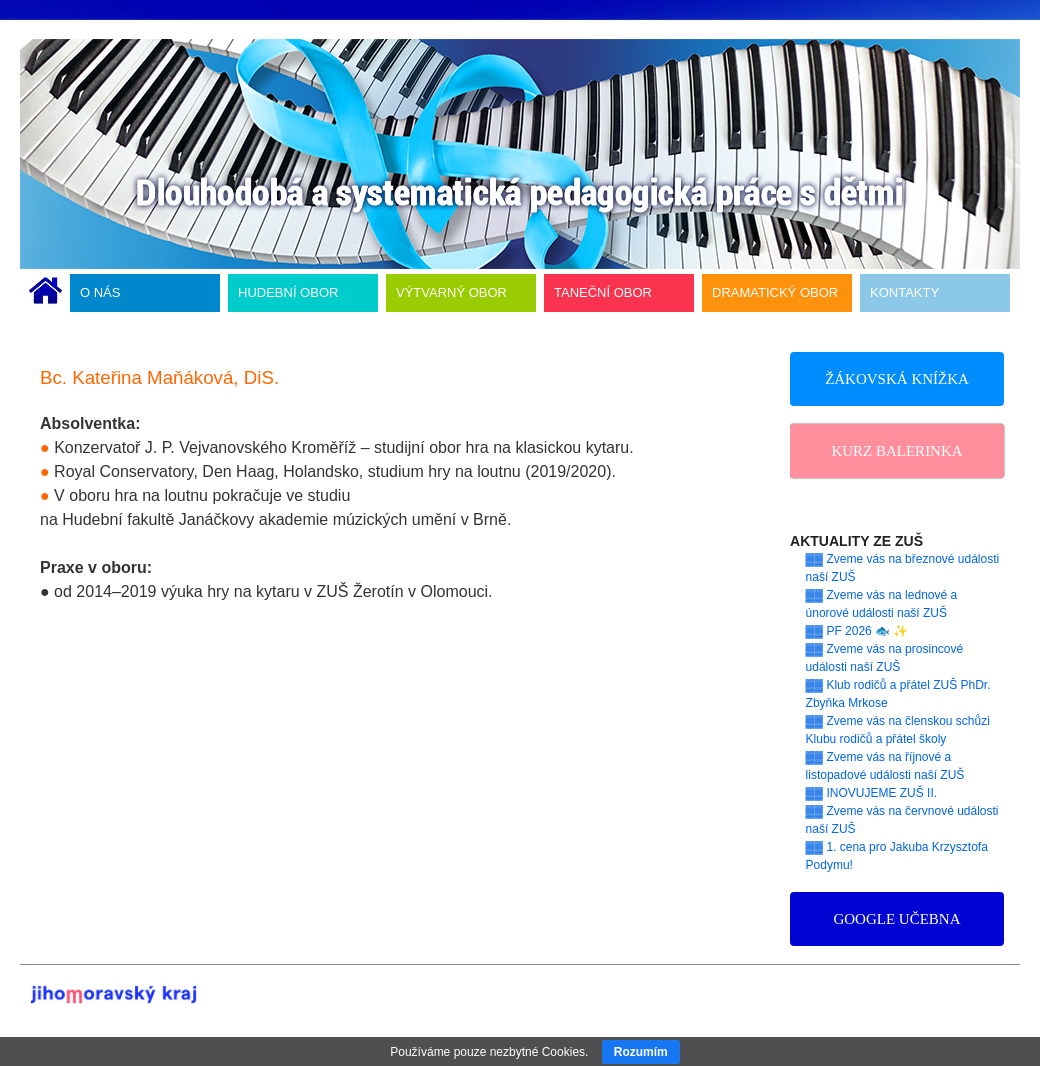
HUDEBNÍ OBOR (288, 292)
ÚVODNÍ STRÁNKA (45, 293)
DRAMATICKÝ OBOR (775, 292)
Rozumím (641, 1052)
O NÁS (100, 292)
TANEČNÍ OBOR (603, 292)
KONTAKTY (904, 292)
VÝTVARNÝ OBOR (451, 292)
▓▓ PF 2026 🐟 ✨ (857, 631)
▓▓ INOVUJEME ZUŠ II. (872, 793)
